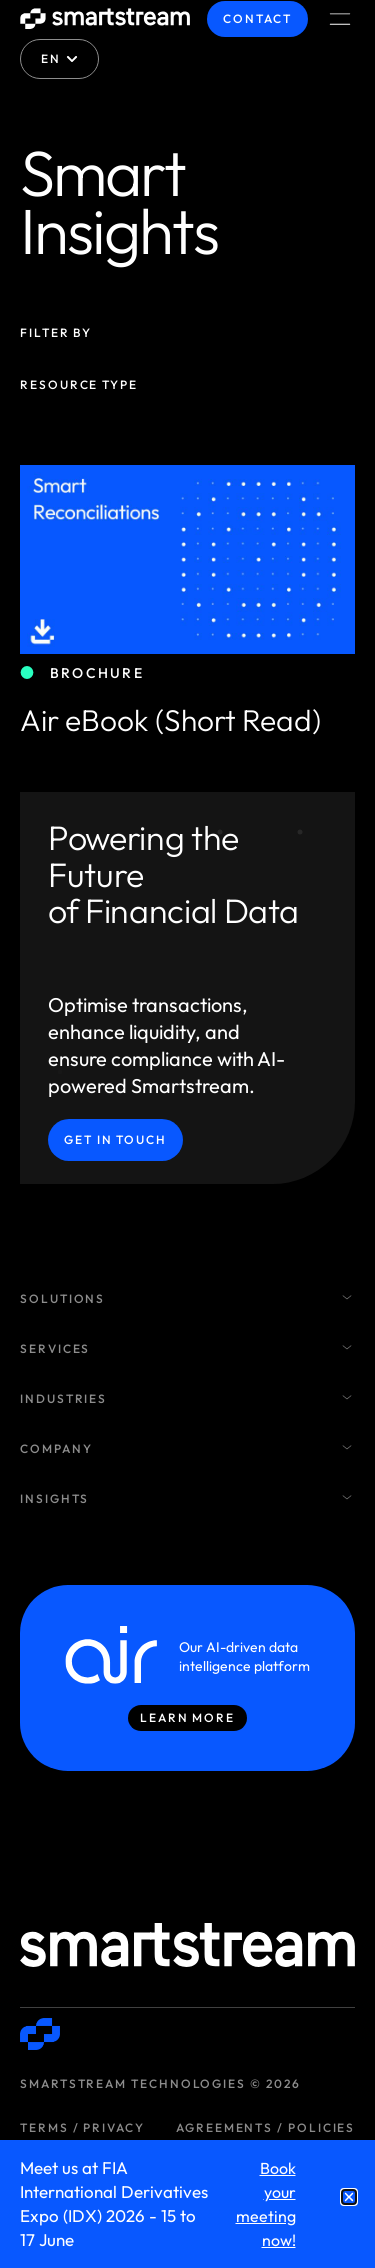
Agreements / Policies (265, 2127)
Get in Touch (115, 1139)
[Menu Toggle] (340, 19)
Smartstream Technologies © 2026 (160, 2083)
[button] (349, 2197)
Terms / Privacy (82, 2127)
